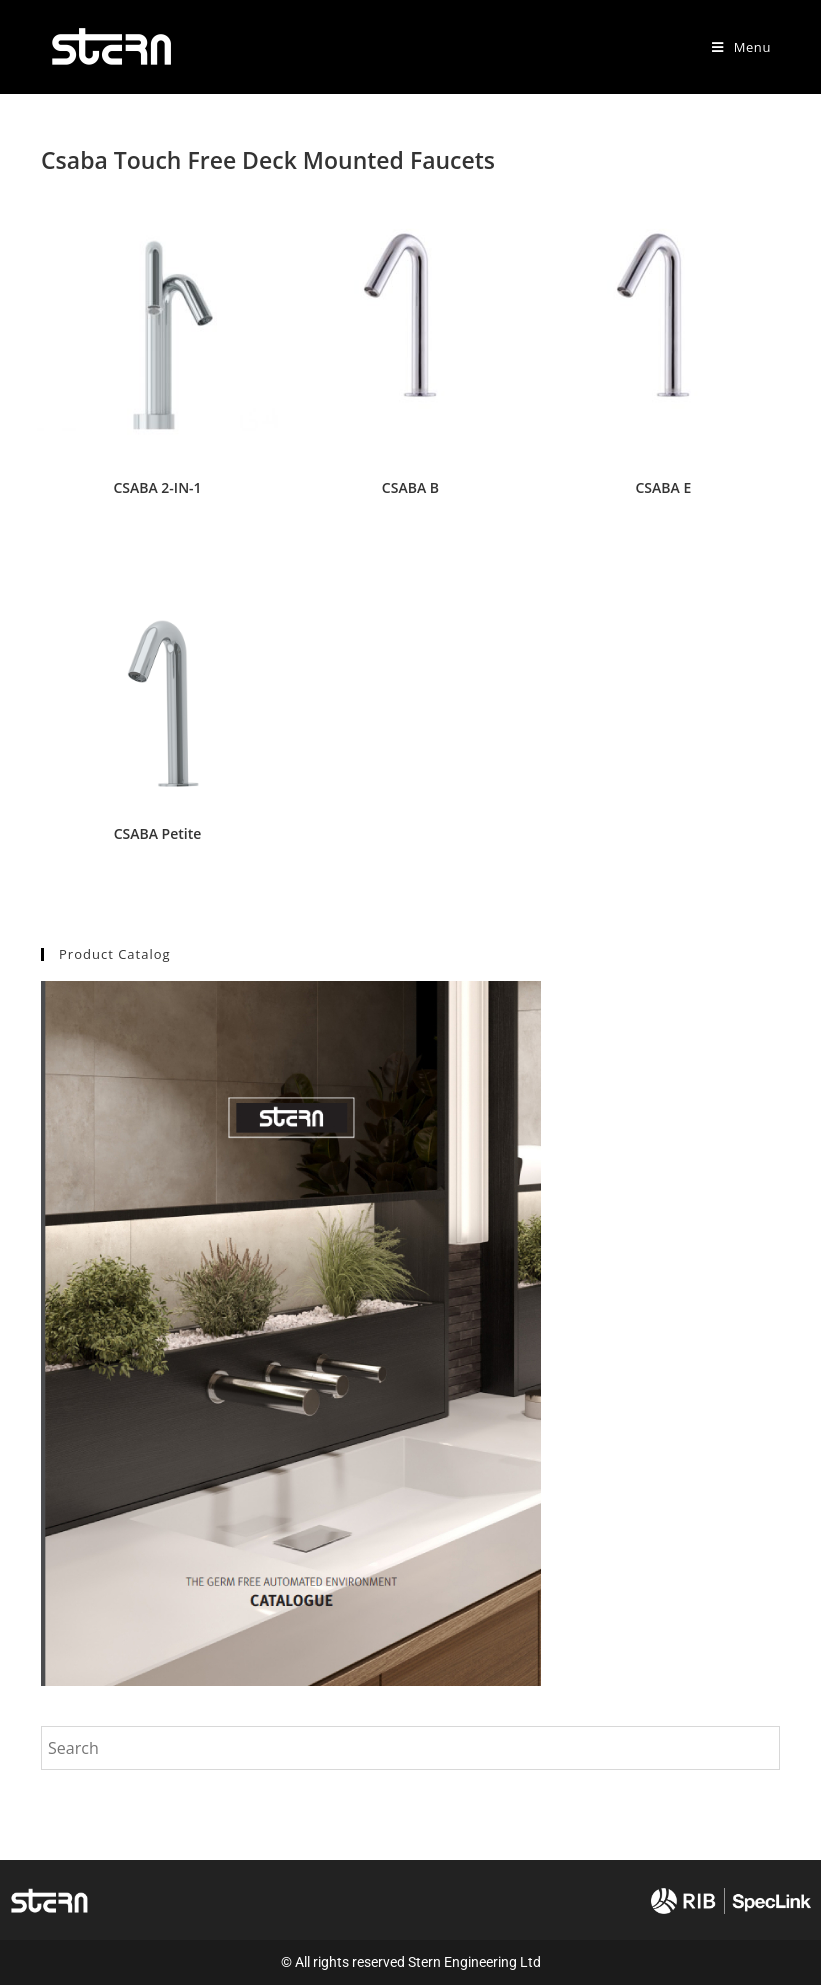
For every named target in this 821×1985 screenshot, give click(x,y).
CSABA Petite (158, 833)
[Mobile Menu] (741, 47)
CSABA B (410, 487)
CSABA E (664, 487)
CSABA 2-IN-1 (157, 487)
